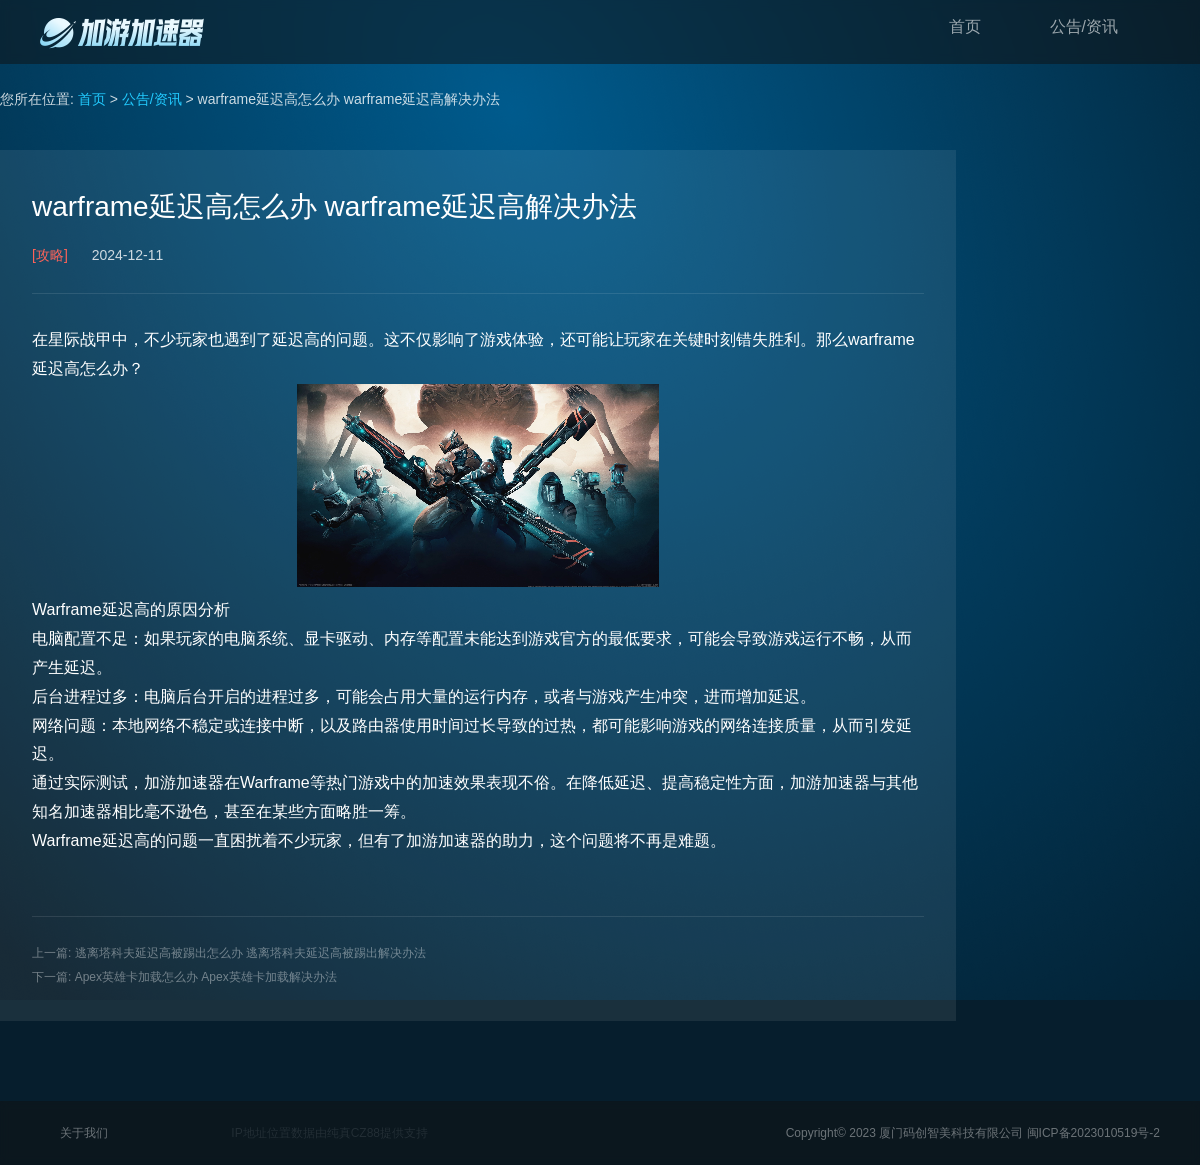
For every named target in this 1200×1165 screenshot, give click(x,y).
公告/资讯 (1084, 26)
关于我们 (84, 1133)
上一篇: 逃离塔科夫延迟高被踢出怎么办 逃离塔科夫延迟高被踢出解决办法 (229, 953)
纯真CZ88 (353, 1133)
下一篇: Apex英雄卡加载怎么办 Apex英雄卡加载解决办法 (184, 977)
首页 (965, 26)
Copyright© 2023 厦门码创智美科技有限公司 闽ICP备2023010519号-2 (973, 1133)
